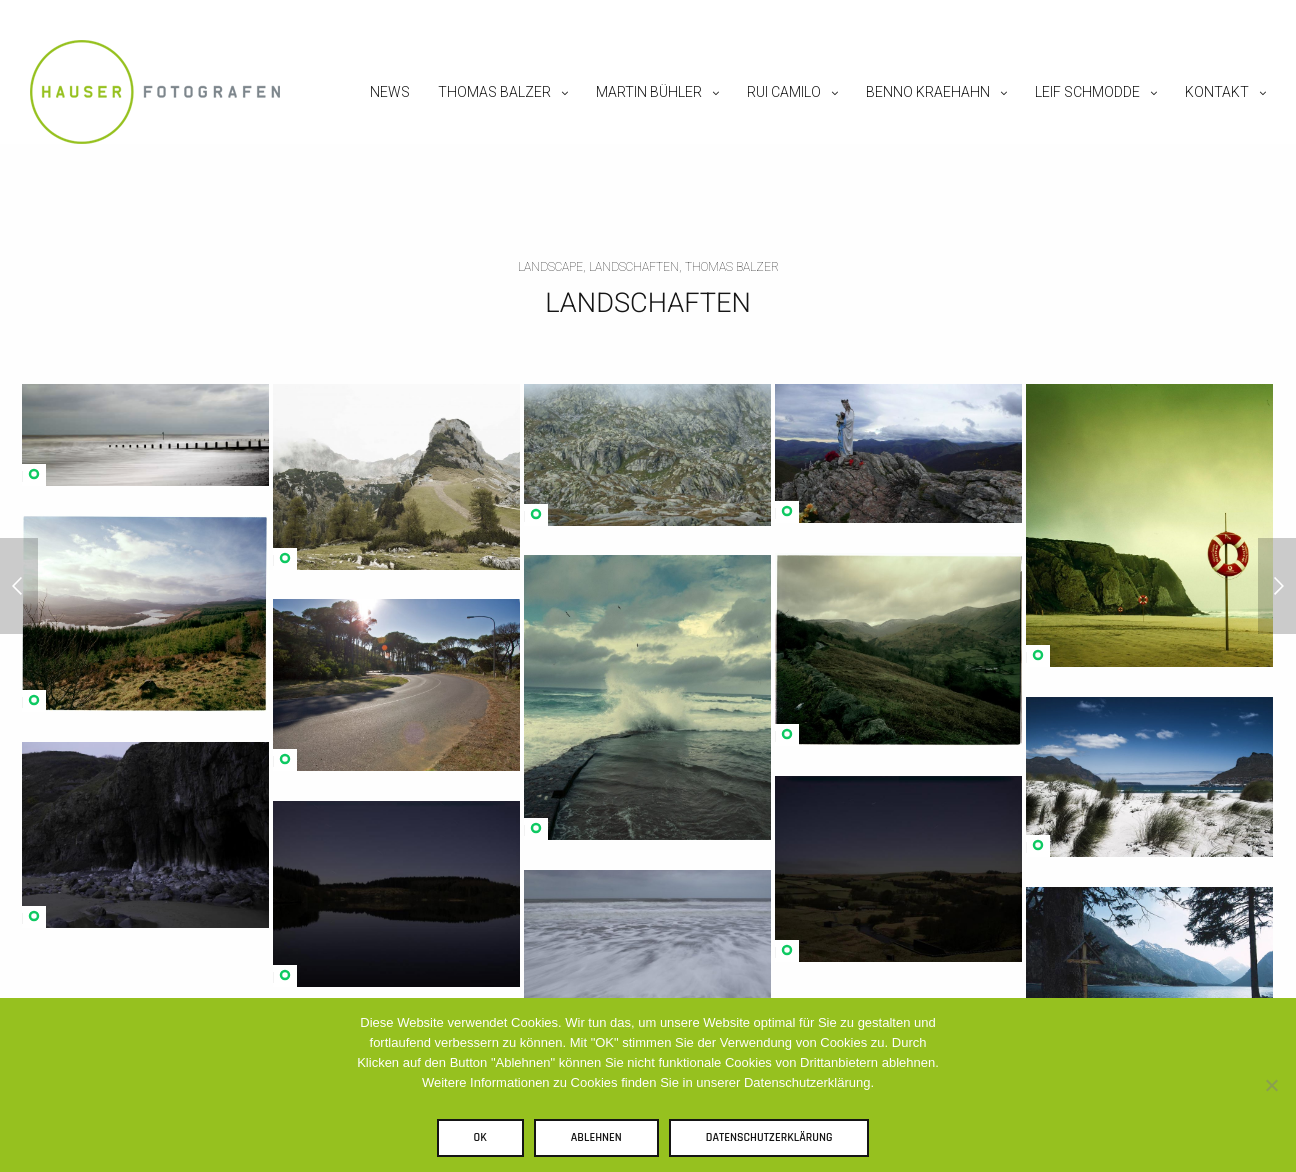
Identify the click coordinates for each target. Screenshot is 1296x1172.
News (390, 92)
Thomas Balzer (494, 92)
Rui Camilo (784, 92)
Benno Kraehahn (928, 92)
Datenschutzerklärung (769, 1137)
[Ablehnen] (1271, 1085)
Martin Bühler (649, 92)
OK (480, 1137)
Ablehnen (596, 1137)
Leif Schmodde (1087, 92)
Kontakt (1217, 92)
